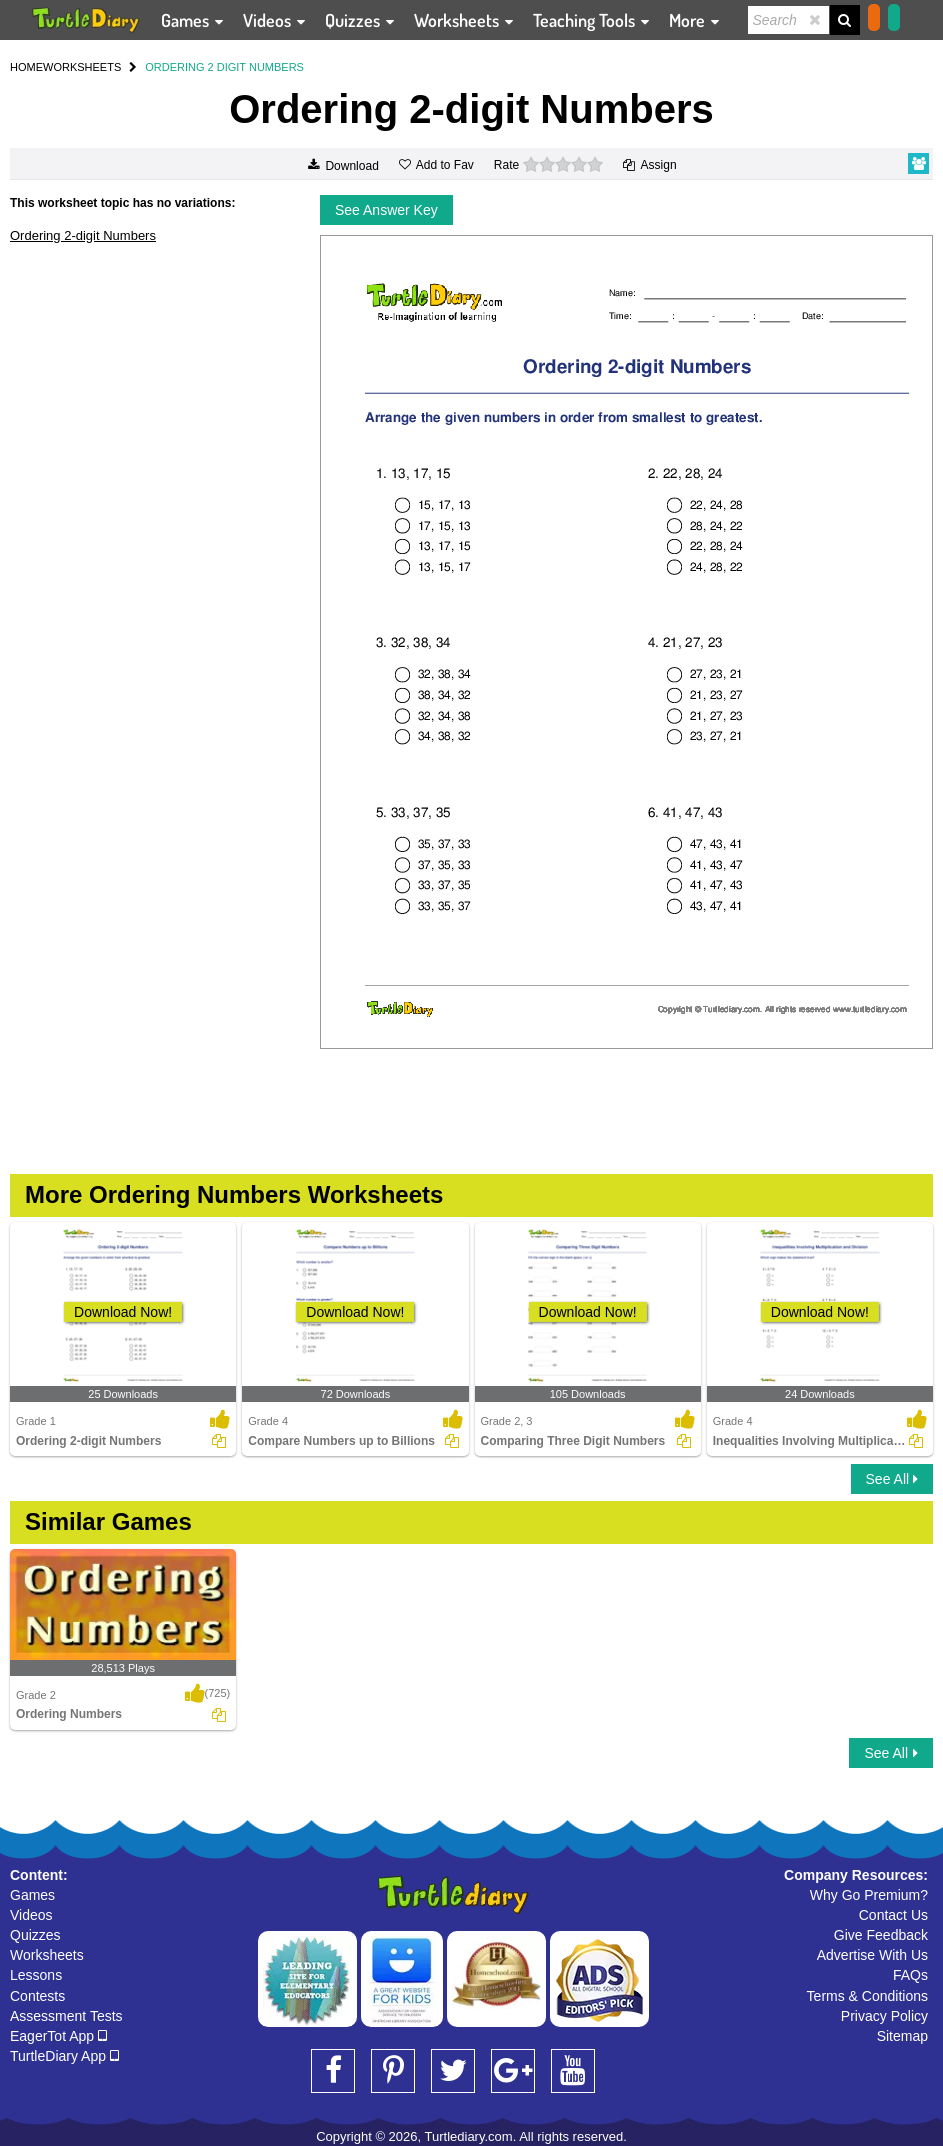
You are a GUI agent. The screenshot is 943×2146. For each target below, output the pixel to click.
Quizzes (35, 1935)
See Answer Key (386, 210)
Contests (37, 1996)
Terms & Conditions (867, 1996)
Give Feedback (881, 1935)
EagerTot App (58, 2036)
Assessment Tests (66, 2016)
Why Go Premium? (869, 1895)
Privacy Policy (884, 2016)
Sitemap (902, 2036)
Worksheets (47, 1955)
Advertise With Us (872, 1955)
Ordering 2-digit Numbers (83, 235)
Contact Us (893, 1915)
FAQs (910, 1975)
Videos (31, 1915)
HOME (26, 67)
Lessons (36, 1975)
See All (892, 1479)
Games (32, 1895)
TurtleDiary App (64, 2056)
